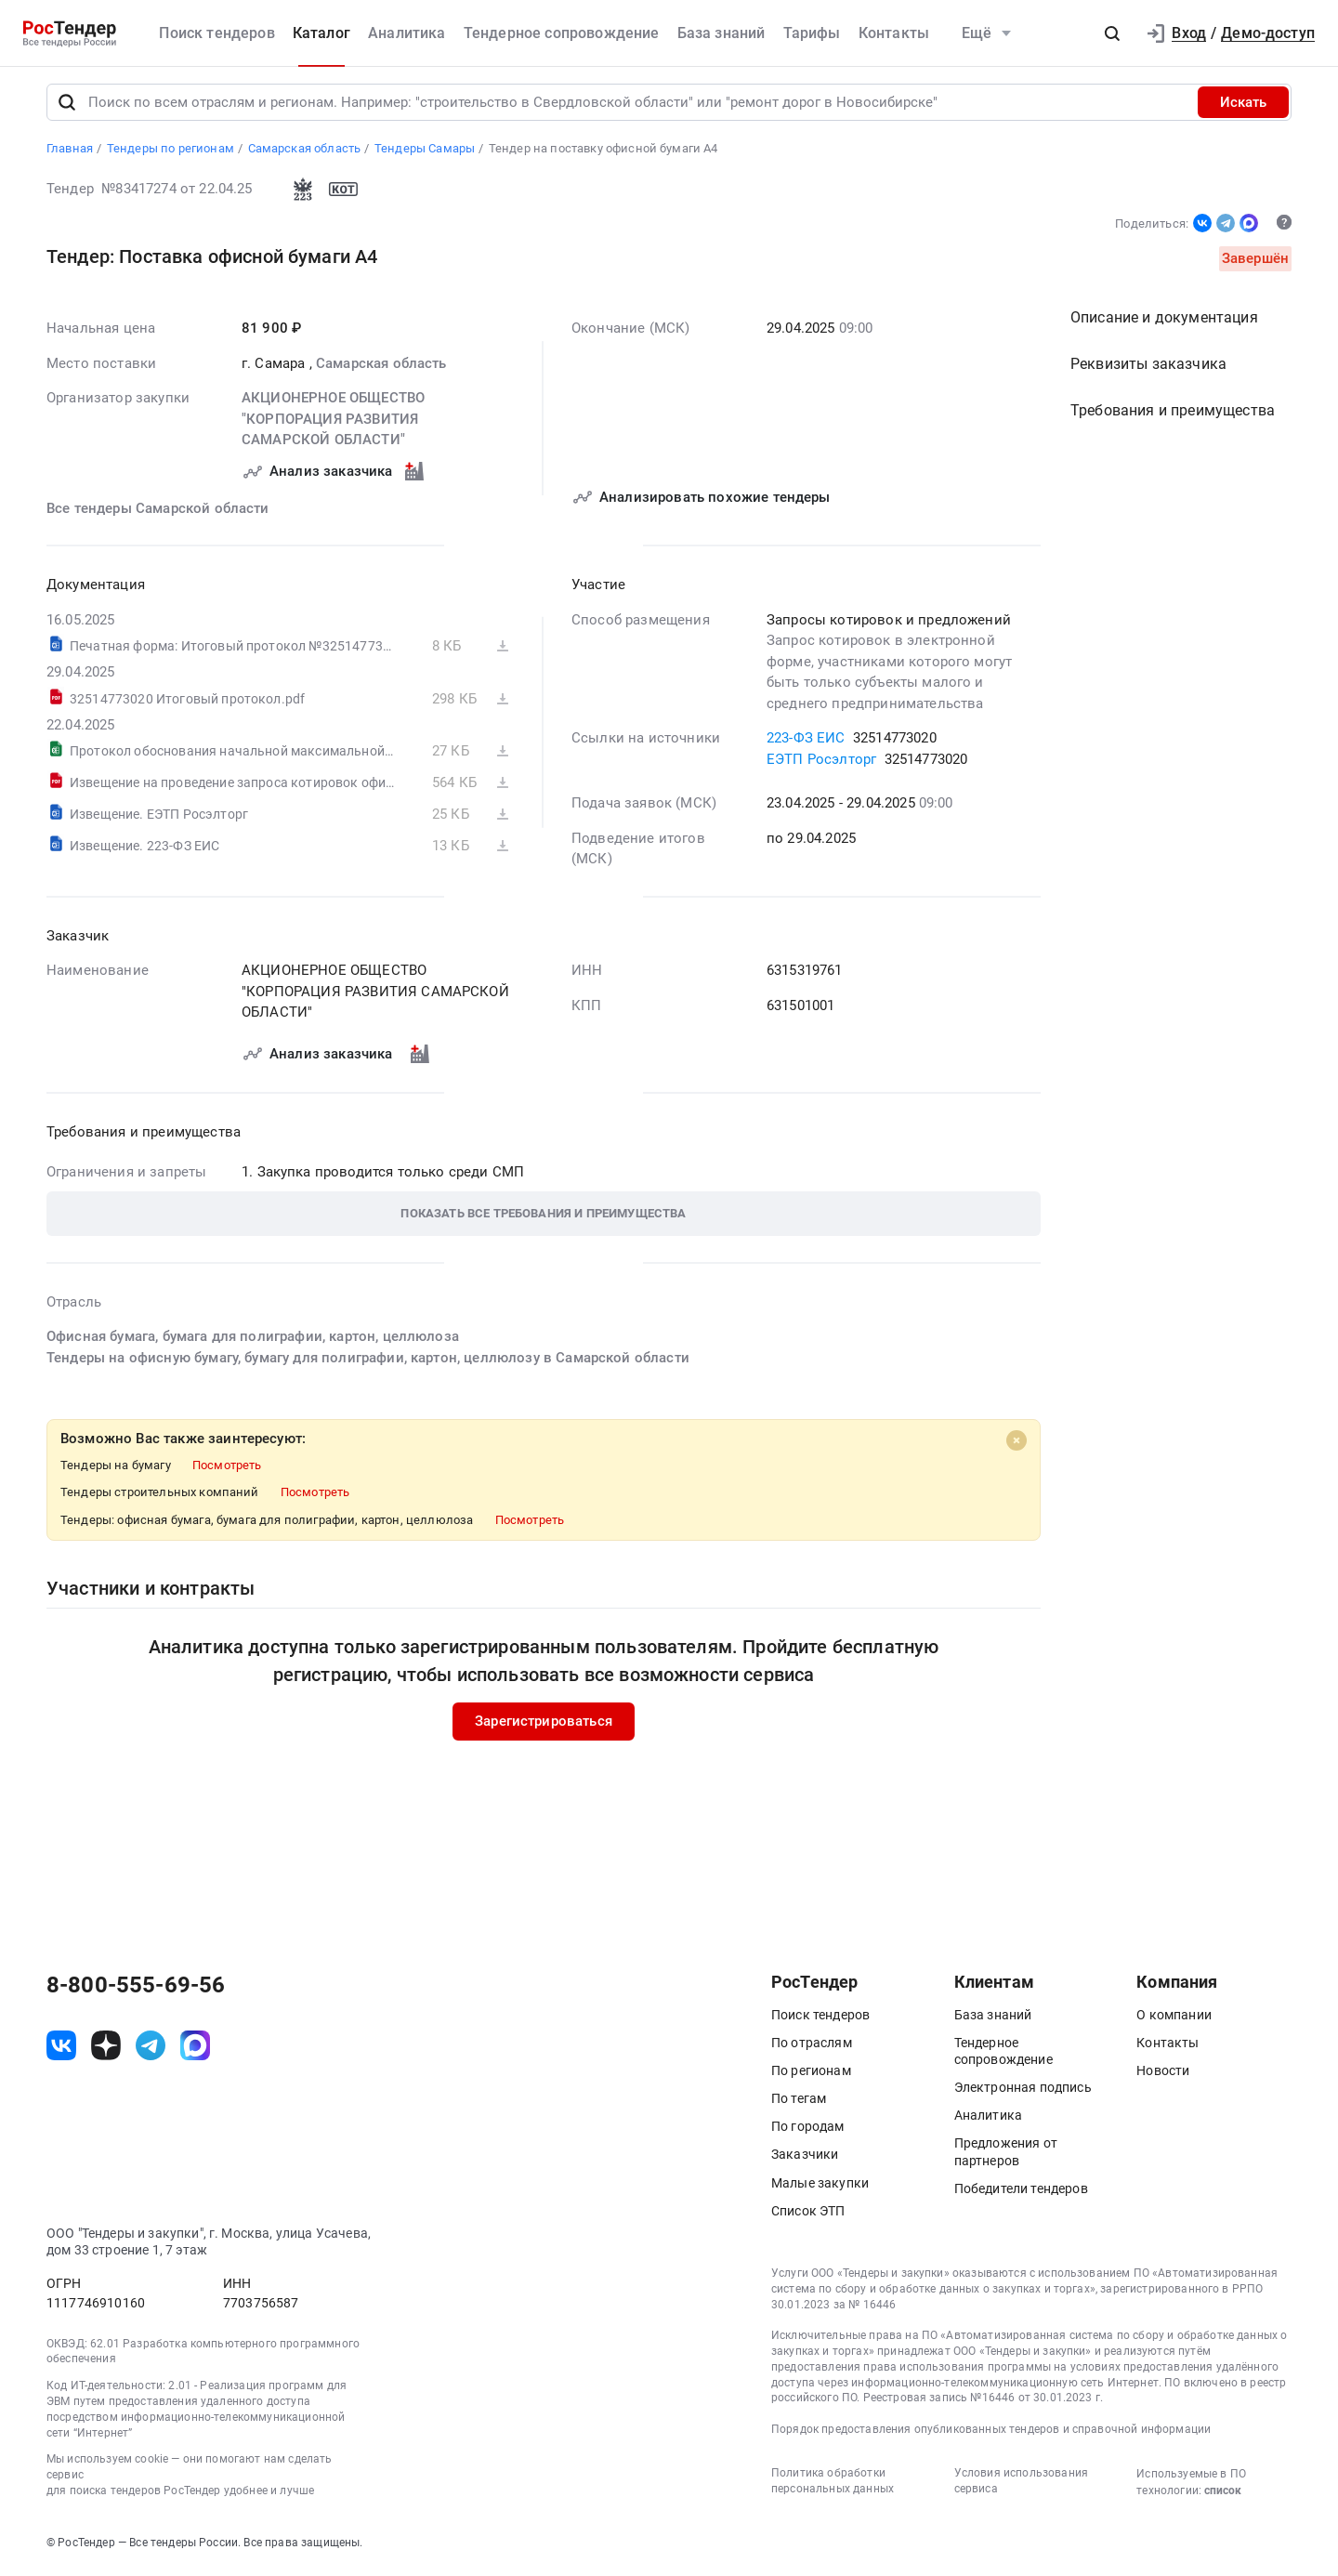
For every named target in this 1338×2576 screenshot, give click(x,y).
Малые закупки (820, 2185)
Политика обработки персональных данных (832, 2483)
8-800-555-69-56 (135, 1988)
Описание (1164, 321)
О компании (1174, 2017)
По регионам (811, 2073)
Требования (1172, 414)
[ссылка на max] (195, 2049)
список (1222, 2493)
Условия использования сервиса (1021, 2483)
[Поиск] (66, 106)
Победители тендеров (1021, 2191)
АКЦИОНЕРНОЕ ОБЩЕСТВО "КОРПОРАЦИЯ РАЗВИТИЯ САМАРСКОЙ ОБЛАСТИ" (333, 422)
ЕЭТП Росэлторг (821, 762)
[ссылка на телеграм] (150, 2049)
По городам (808, 2130)
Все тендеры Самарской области (157, 511)
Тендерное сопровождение (562, 33)
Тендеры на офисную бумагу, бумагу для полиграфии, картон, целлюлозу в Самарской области (367, 1360)
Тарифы (812, 33)
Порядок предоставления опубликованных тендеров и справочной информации (991, 2432)
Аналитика (406, 33)
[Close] (1016, 1444)
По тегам (798, 2102)
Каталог (321, 33)
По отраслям (811, 2045)
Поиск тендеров (216, 33)
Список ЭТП (808, 2213)
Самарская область (381, 366)
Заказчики (804, 2157)
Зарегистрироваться (543, 1724)
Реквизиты (1148, 367)
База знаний (721, 33)
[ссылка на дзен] (106, 2049)
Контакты (894, 33)
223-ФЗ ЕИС (806, 741)
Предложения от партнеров (1005, 2155)
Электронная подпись (1023, 2090)
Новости (1162, 2073)
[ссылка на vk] (61, 2049)
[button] (1112, 33)
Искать (1243, 106)
